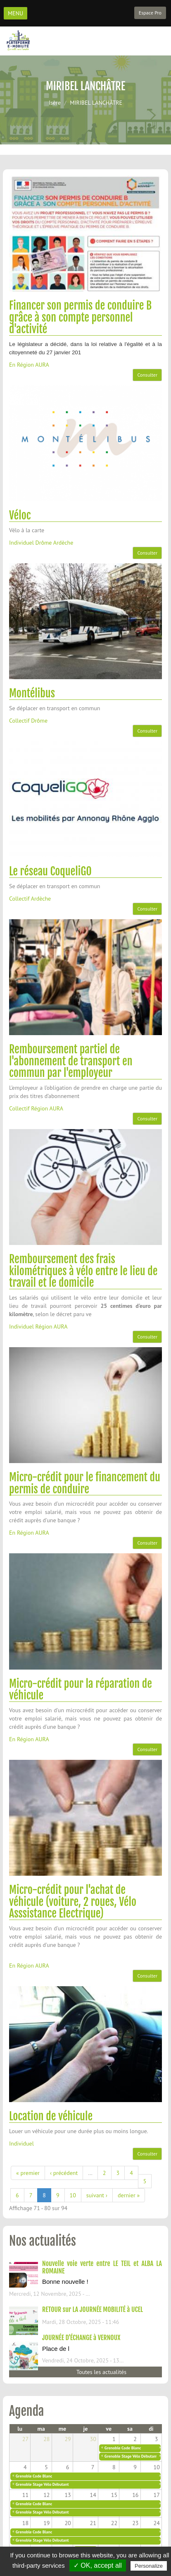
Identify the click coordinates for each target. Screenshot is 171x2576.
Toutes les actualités (101, 2372)
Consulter (147, 375)
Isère (55, 102)
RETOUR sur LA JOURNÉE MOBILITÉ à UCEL (92, 2309)
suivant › (96, 2195)
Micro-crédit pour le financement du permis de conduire (84, 1483)
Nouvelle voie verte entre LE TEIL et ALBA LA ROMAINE (102, 2267)
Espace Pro (150, 13)
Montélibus (32, 693)
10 (73, 2195)
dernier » (129, 2195)
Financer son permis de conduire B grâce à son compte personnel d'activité (80, 317)
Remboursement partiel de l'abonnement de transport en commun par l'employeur (71, 1061)
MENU (15, 13)
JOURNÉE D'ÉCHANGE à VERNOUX (81, 2337)
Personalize (149, 2566)
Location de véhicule (51, 2116)
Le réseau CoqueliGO (50, 871)
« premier (28, 2173)
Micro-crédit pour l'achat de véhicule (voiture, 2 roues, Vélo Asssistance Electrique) (72, 1901)
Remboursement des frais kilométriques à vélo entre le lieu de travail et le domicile (83, 1270)
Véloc (20, 515)
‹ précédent (64, 2173)
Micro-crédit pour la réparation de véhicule (80, 1689)
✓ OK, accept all (98, 2565)
